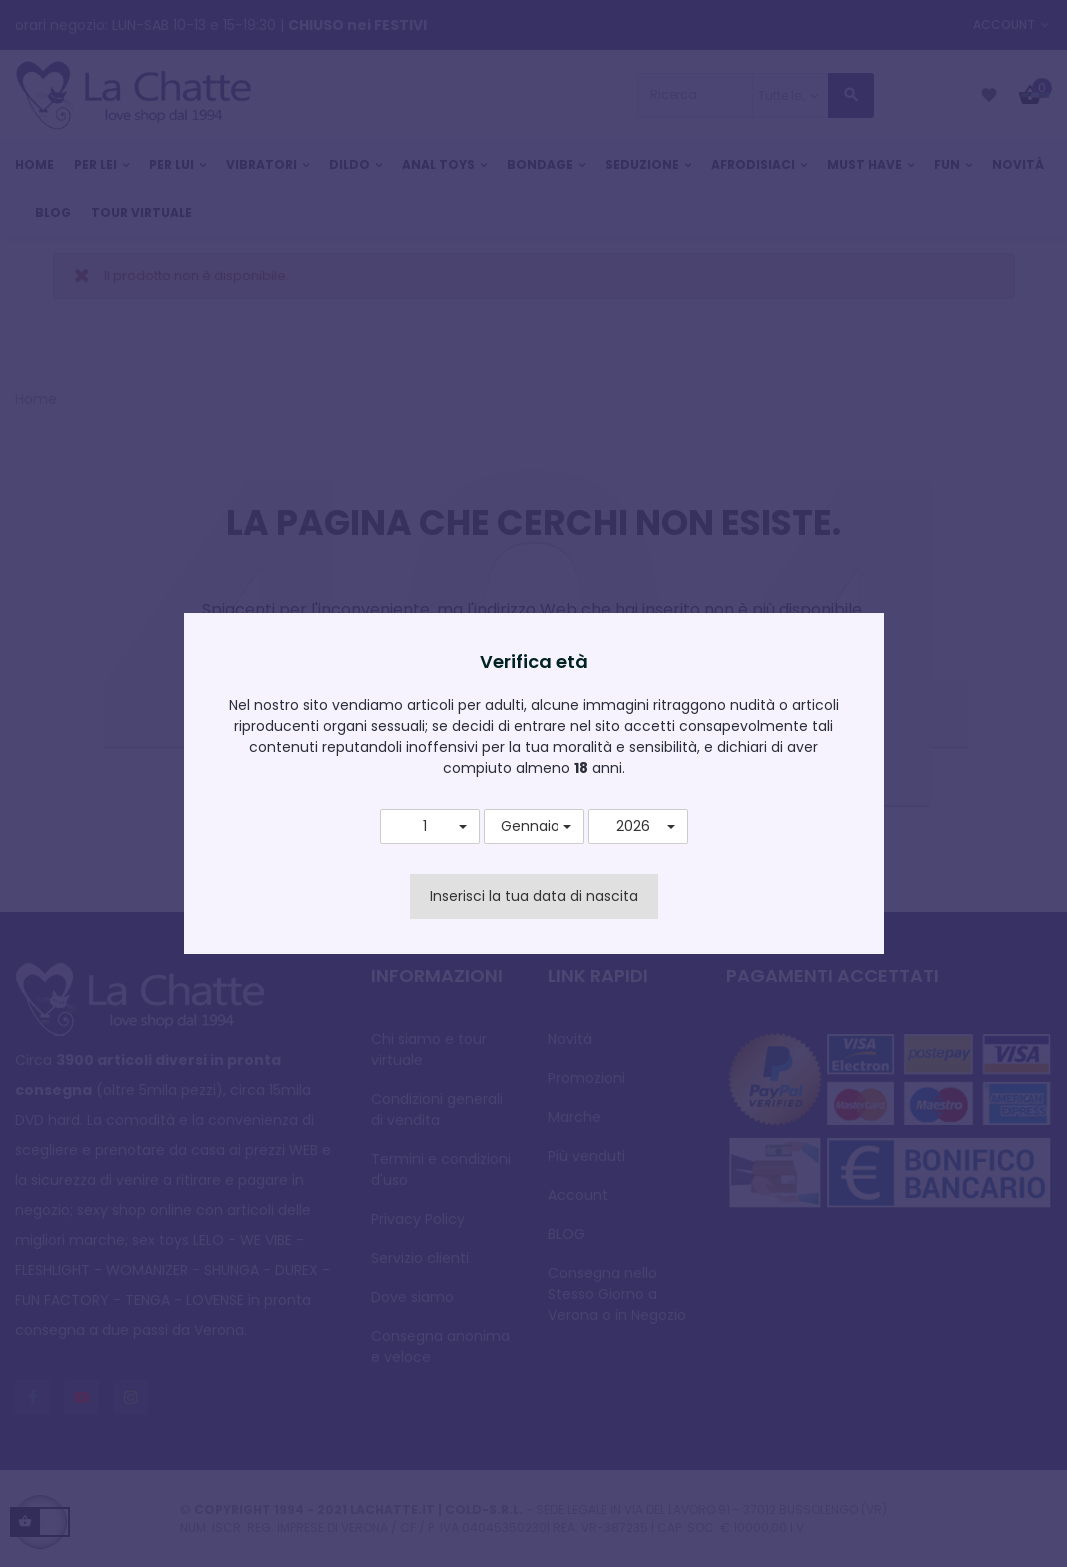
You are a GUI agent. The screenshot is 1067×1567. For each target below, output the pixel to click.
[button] (430, 827)
